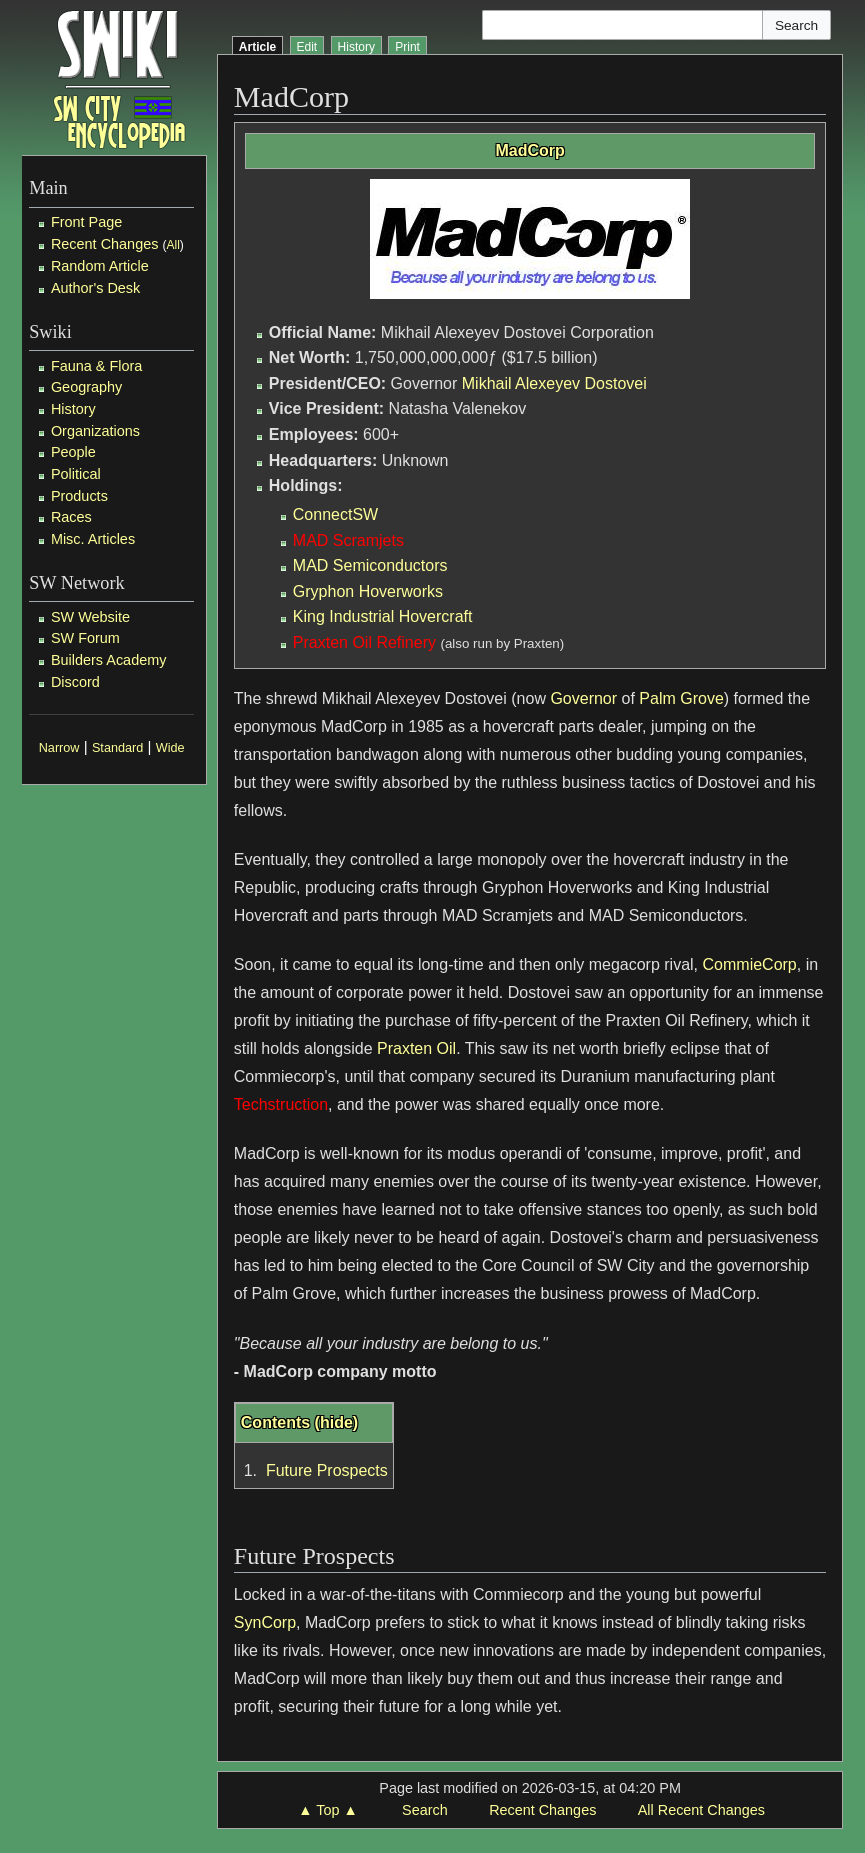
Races (71, 517)
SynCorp (265, 1622)
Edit (307, 47)
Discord (75, 682)
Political (76, 474)
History (73, 409)
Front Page (86, 222)
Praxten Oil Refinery (364, 642)
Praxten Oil (416, 1048)
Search (425, 1810)
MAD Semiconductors (370, 565)
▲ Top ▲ (327, 1810)
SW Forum (85, 638)
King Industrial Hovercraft (383, 616)
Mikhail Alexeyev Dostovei (554, 383)
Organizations (95, 431)
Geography (86, 387)
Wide (170, 748)
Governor (583, 698)
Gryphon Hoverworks (368, 591)
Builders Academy (109, 660)
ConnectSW (335, 514)
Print (407, 47)
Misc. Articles (93, 539)
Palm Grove (681, 698)
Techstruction (281, 1104)
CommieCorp (750, 964)
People (73, 452)
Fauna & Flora (96, 366)
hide (336, 1422)
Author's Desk (95, 288)
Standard (117, 748)
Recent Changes (105, 244)
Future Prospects (327, 1470)
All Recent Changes (701, 1810)
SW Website (90, 617)
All (172, 245)
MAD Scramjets (348, 540)
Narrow (59, 748)
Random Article (100, 266)
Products (79, 496)
